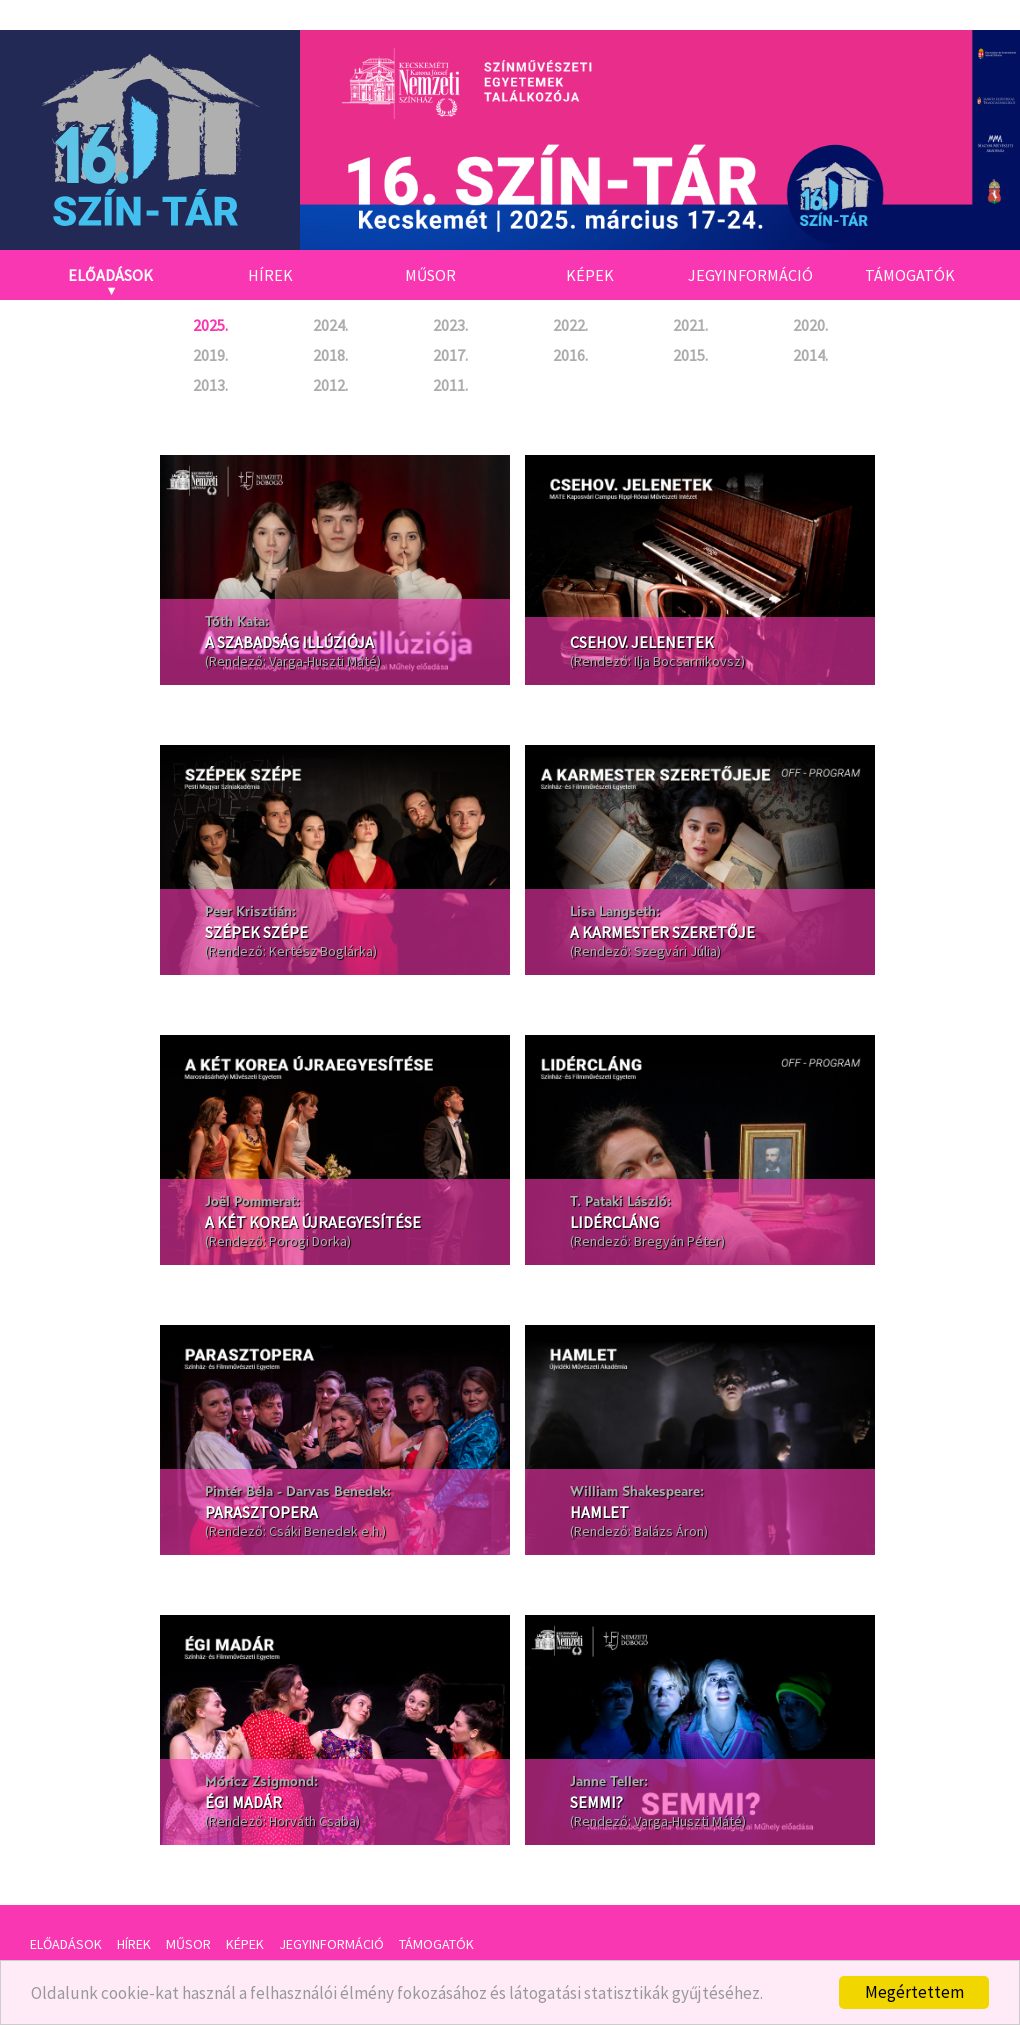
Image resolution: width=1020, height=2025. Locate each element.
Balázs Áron (669, 1531)
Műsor (430, 275)
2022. (570, 325)
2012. (330, 385)
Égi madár (243, 1802)
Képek (590, 275)
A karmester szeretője (662, 932)
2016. (570, 355)
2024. (330, 325)
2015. (690, 355)
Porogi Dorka (308, 1241)
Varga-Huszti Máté (323, 661)
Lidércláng (614, 1222)
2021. (690, 325)
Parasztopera (261, 1512)
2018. (330, 355)
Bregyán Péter (677, 1241)
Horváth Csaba (312, 1821)
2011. (450, 385)
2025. (210, 325)
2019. (210, 355)
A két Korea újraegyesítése (313, 1222)
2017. (450, 355)
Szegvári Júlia (675, 951)
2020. (810, 325)
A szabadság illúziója (289, 642)
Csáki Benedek (313, 1531)
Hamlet (599, 1512)
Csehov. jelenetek (642, 642)
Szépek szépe (256, 932)
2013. (210, 385)
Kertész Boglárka (321, 951)
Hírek (270, 275)
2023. (450, 325)
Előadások (110, 275)
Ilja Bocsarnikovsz (687, 661)
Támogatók (910, 275)
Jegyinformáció (750, 275)
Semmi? (596, 1802)
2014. (810, 355)
